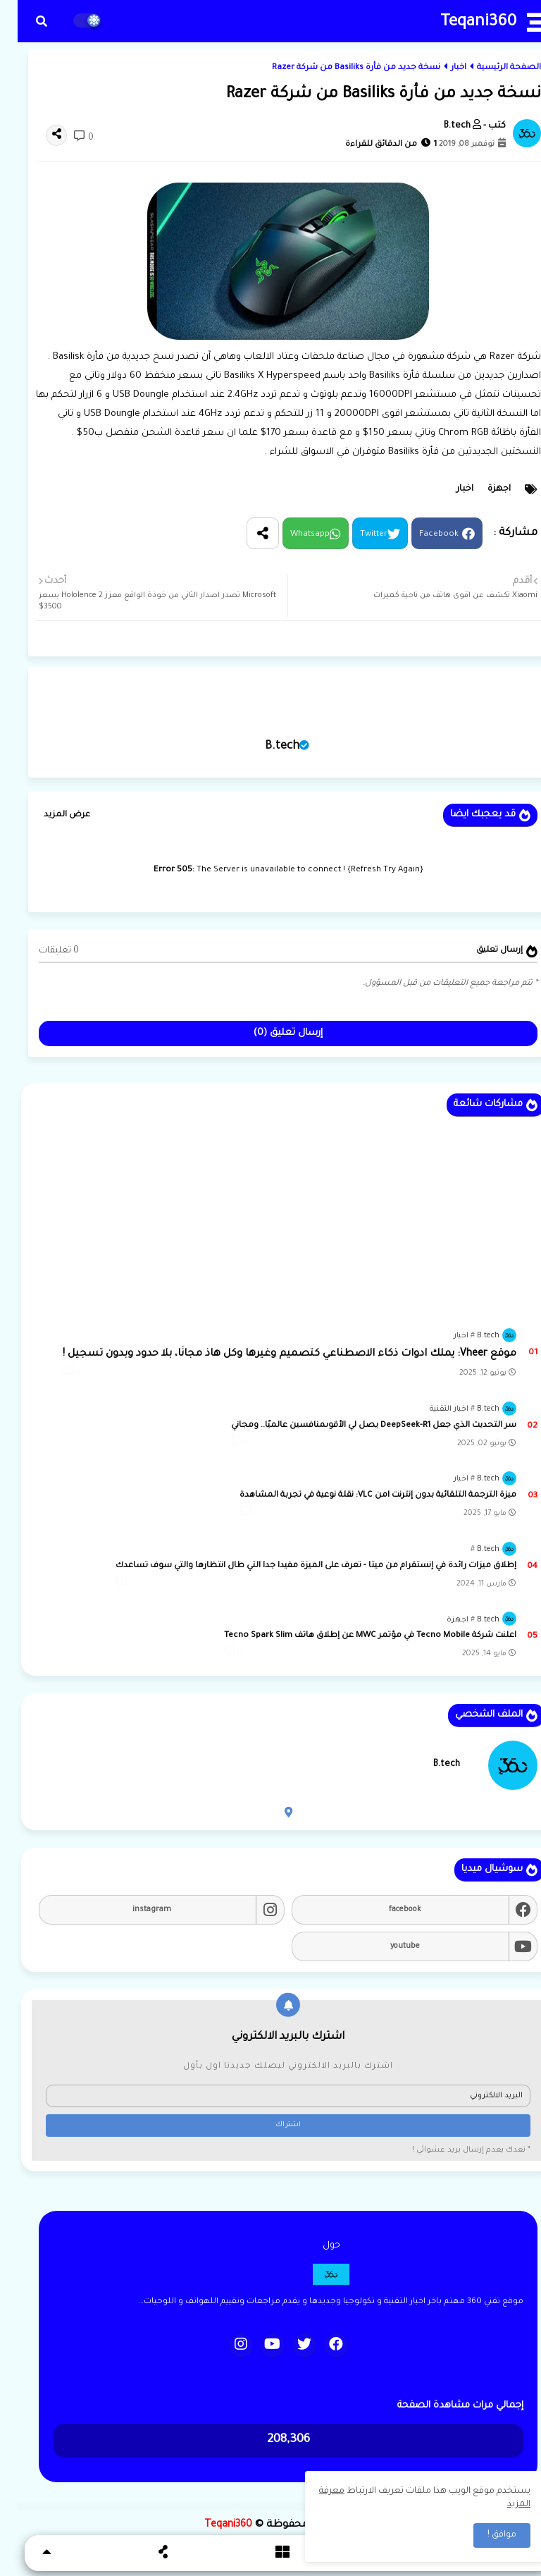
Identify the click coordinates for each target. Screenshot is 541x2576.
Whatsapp (292, 534)
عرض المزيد (49, 815)
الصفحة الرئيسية (491, 68)
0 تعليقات (41, 951)
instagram (134, 1910)
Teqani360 (461, 23)
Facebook (421, 534)
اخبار (441, 68)
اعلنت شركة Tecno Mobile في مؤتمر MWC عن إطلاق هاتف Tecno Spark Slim (352, 1635)
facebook (387, 1910)
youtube (387, 1946)
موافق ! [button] (484, 2535)
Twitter (356, 534)
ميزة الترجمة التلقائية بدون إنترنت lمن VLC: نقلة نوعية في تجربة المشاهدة (360, 1495)
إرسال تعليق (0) (270, 1033)
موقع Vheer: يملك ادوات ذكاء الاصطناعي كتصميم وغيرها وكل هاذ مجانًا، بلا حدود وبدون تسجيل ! (272, 1354)
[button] (24, 21)
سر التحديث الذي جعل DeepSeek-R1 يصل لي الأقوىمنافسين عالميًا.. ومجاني (356, 1425)
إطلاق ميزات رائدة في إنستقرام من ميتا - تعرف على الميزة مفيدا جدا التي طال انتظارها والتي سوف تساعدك (298, 1566)
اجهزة (481, 489)
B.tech (264, 746)
